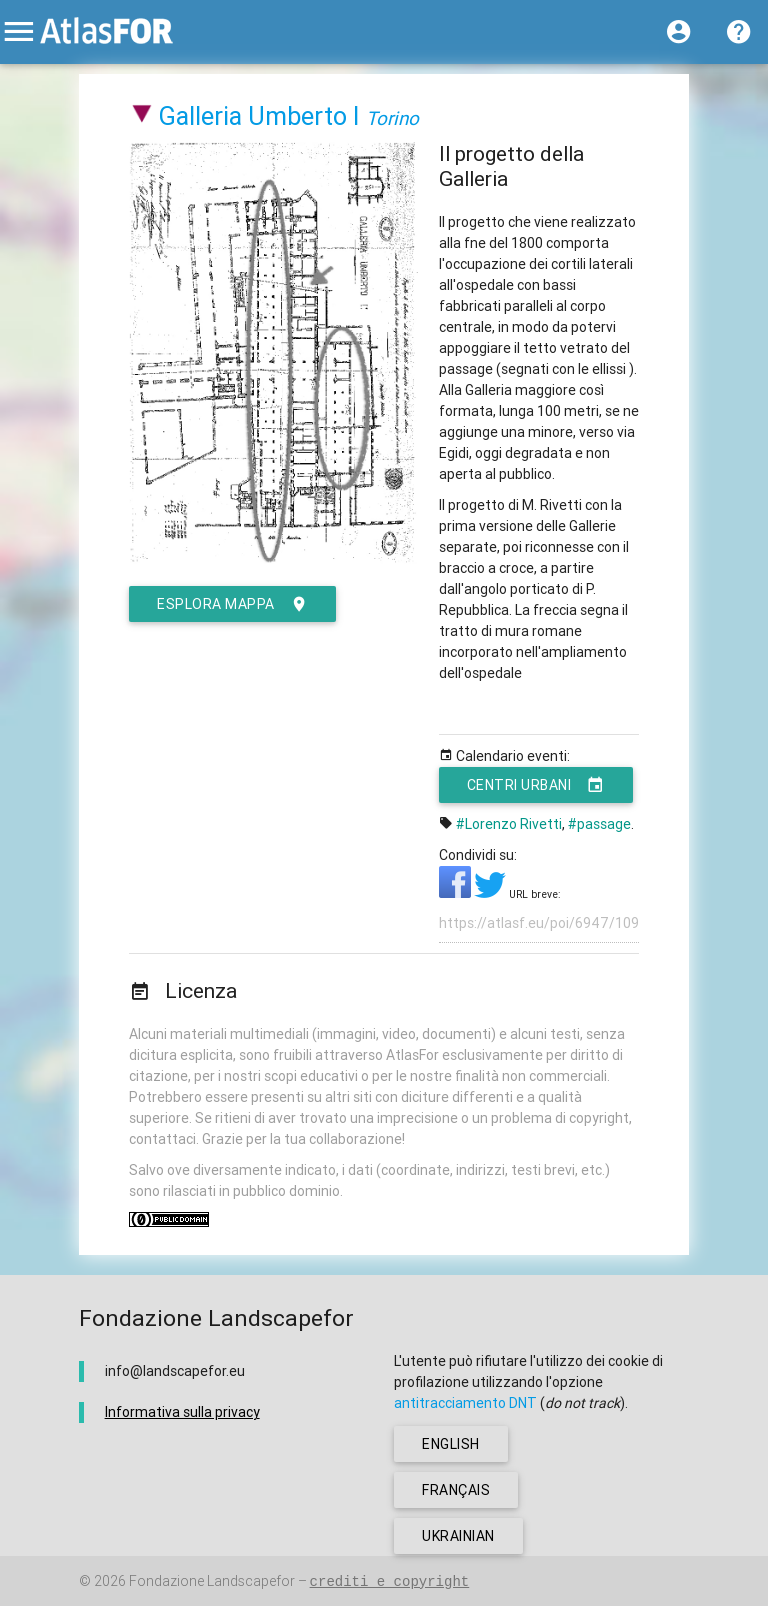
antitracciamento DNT (465, 1403)
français (456, 1490)
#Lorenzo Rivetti (509, 824)
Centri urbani (536, 785)
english (451, 1444)
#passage (599, 824)
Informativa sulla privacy (182, 1412)
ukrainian (458, 1536)
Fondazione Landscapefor (212, 1581)
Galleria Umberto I (259, 116)
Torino (392, 118)
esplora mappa (232, 604)
